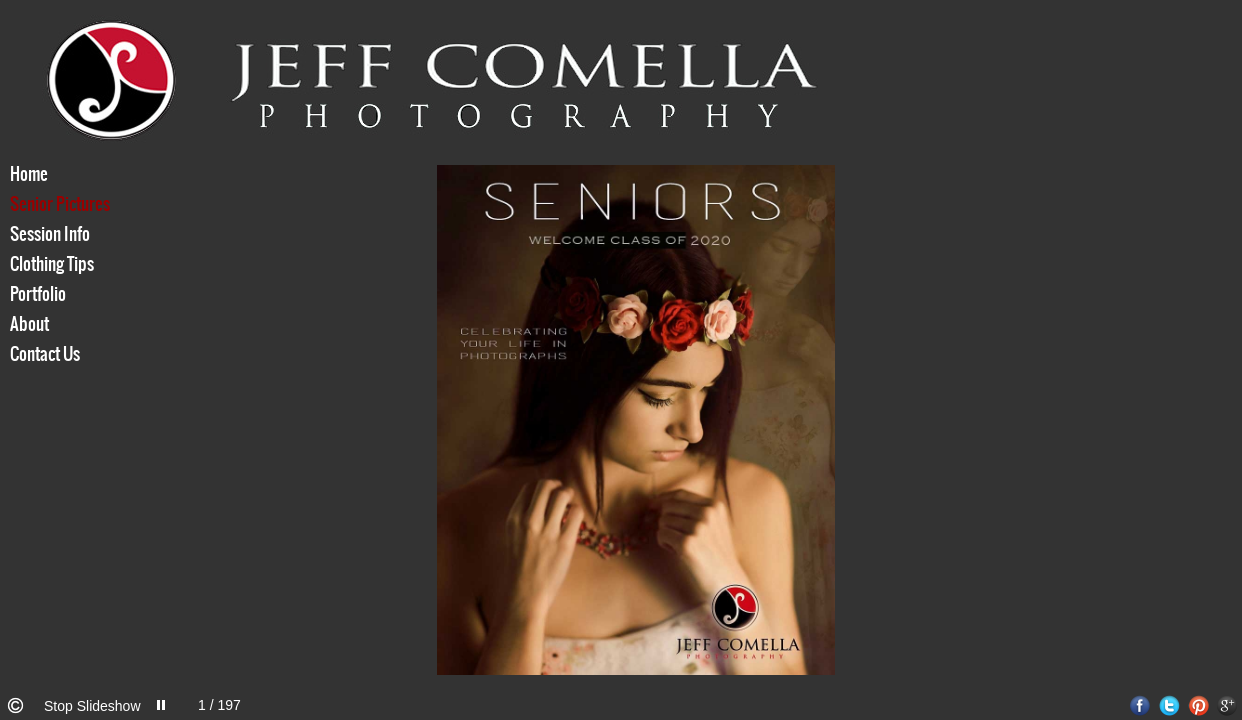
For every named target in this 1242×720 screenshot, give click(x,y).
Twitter (1169, 705)
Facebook (1140, 705)
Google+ (1227, 705)
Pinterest (1198, 705)
